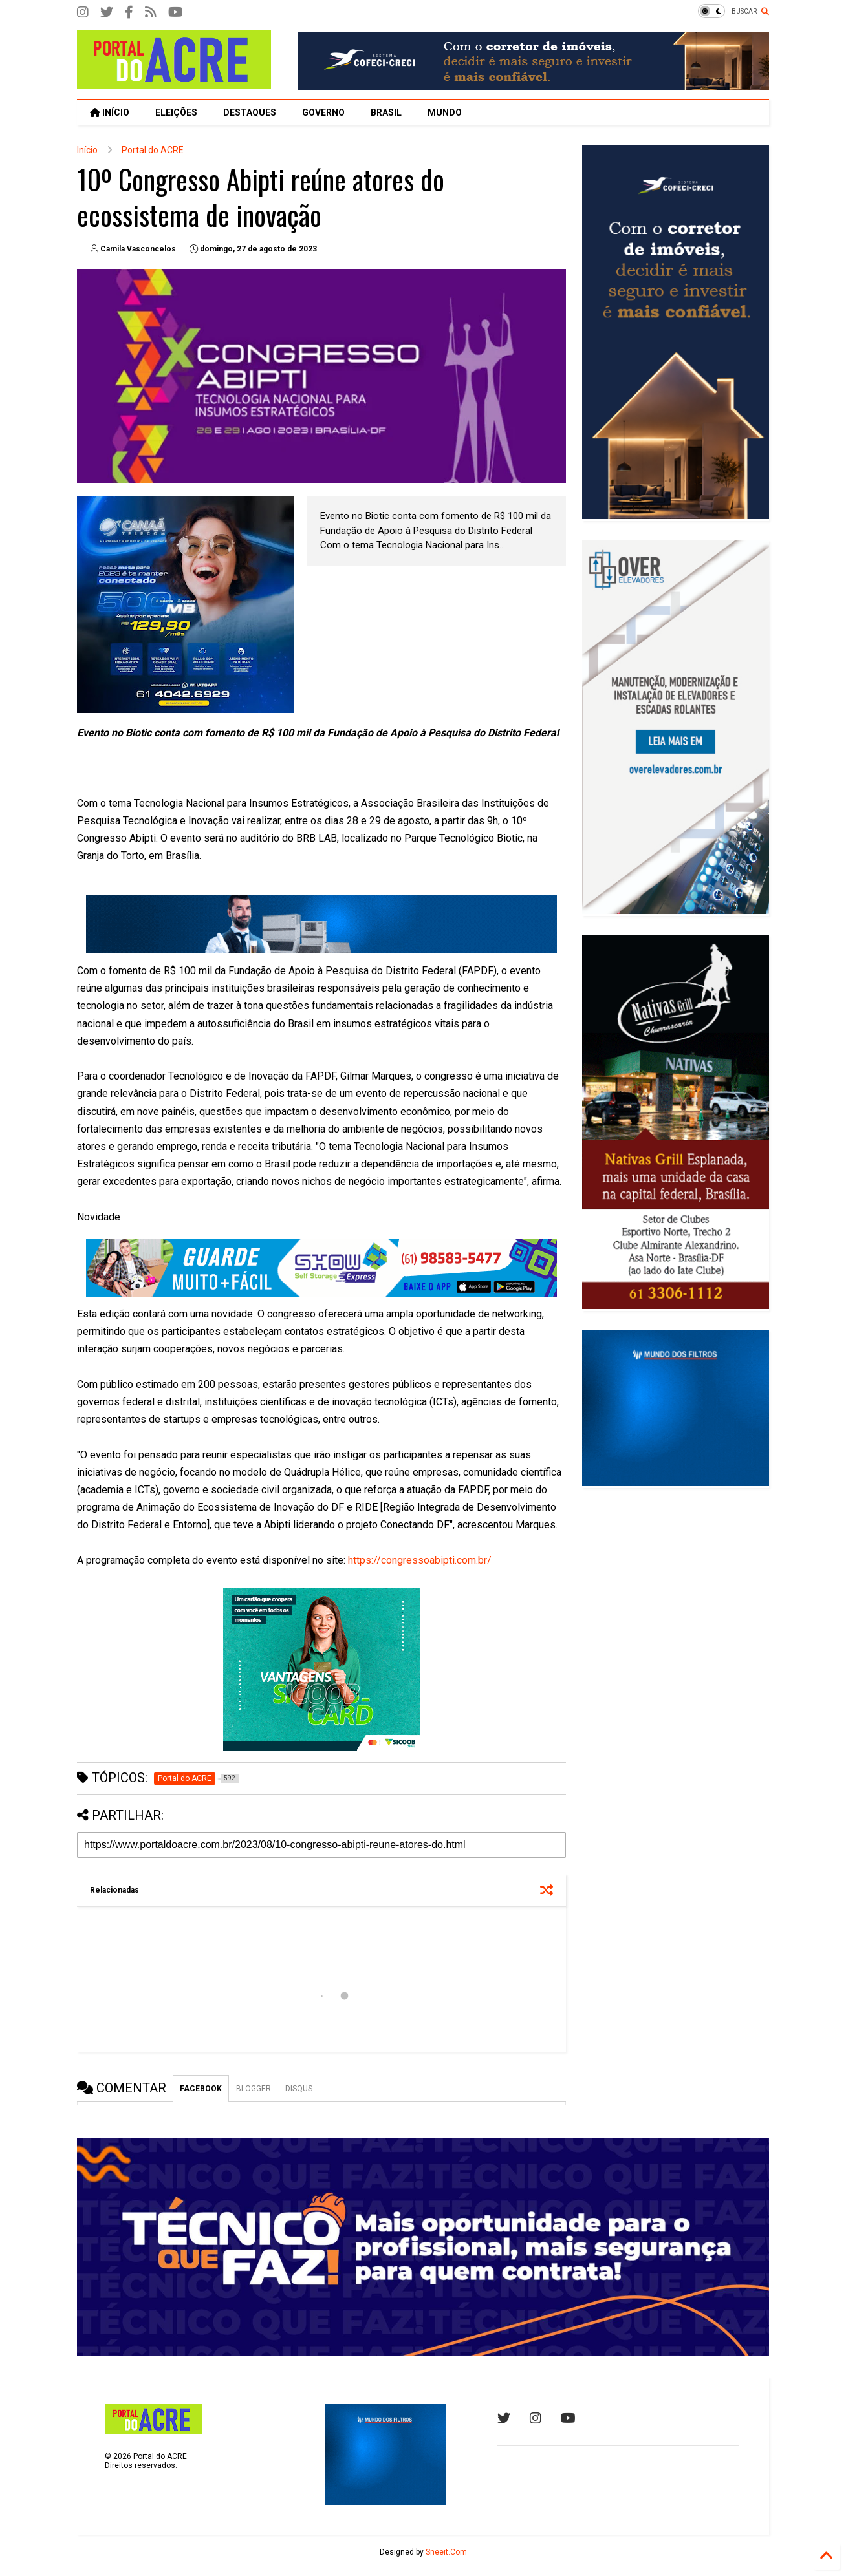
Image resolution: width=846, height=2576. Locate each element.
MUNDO (445, 112)
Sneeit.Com (446, 2552)
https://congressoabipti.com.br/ (420, 1560)
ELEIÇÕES (176, 112)
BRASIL (386, 112)
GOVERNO (323, 112)
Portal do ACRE (153, 150)
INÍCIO (109, 112)
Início (87, 150)
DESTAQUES (249, 112)
